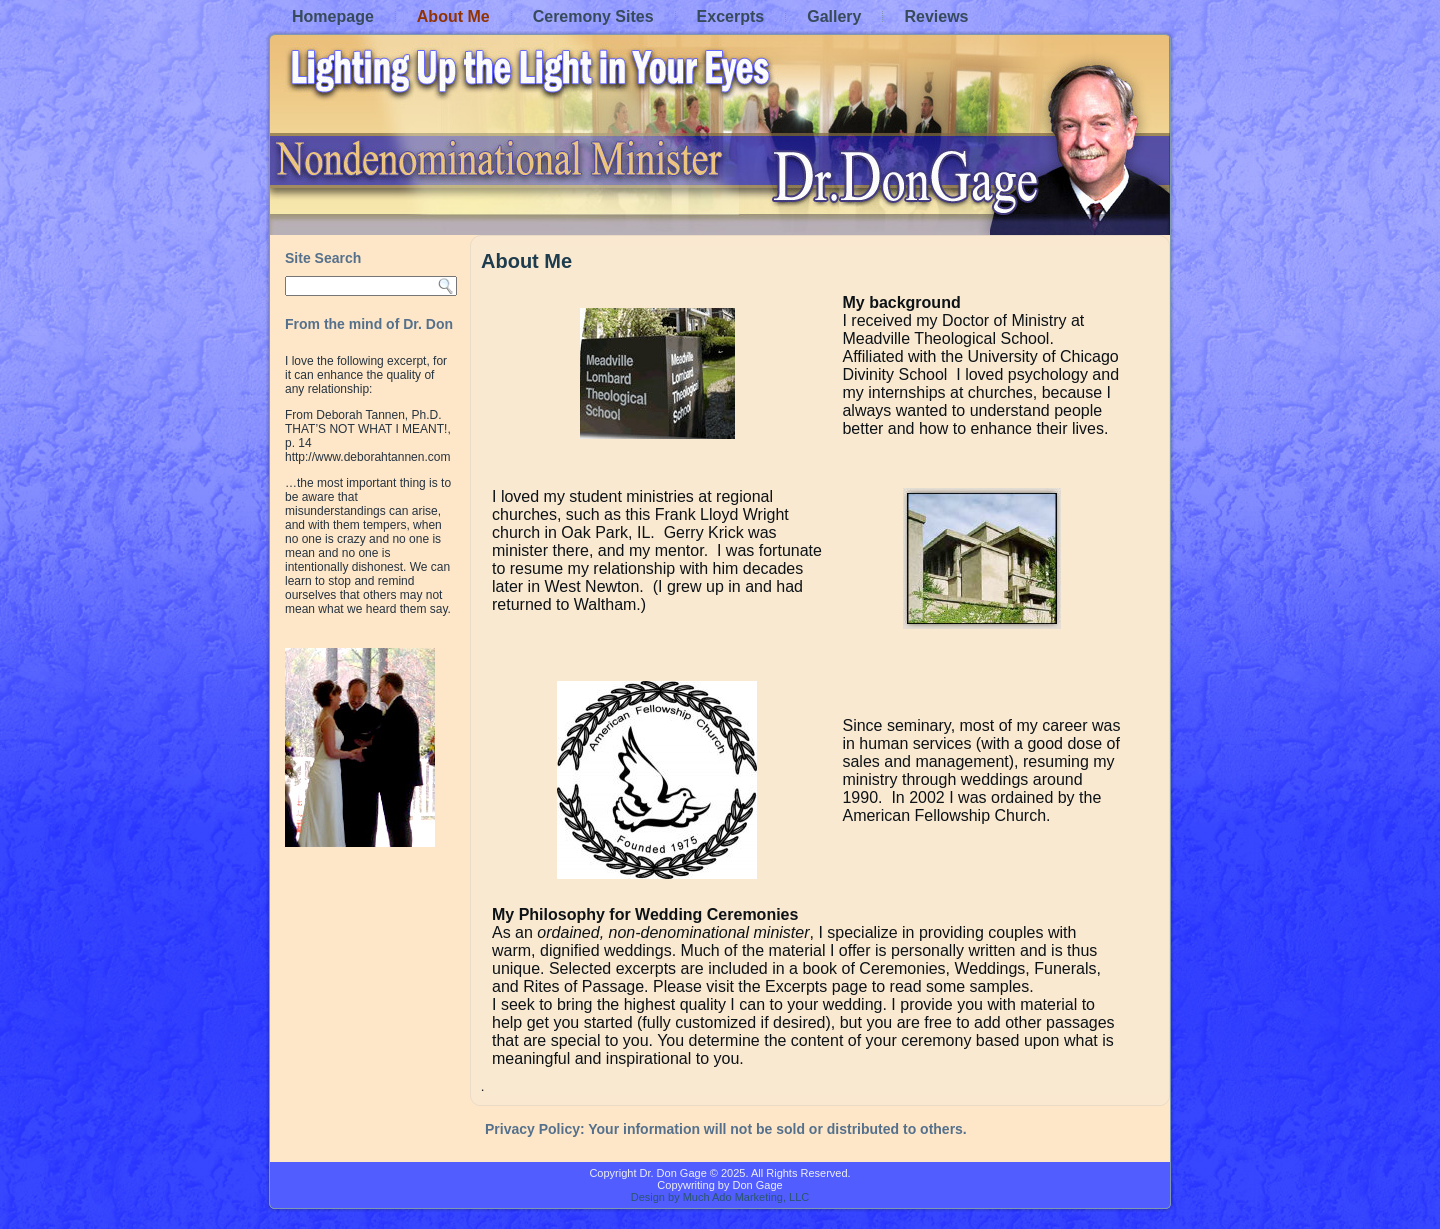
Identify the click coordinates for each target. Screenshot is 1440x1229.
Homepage (333, 16)
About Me (453, 16)
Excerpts (731, 16)
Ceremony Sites (593, 16)
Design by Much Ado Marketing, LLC (720, 1197)
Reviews (936, 16)
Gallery (834, 16)
